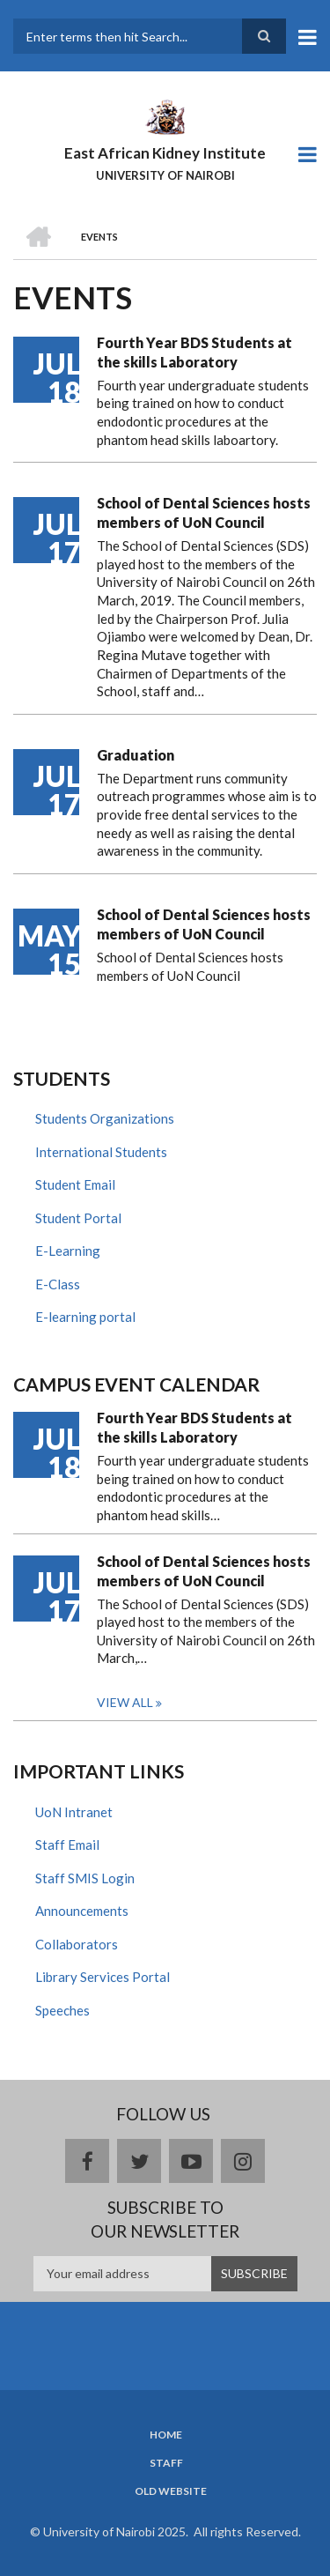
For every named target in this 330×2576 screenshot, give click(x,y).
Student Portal (78, 1218)
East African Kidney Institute (165, 153)
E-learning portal (85, 1317)
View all (125, 1702)
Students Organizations (104, 1118)
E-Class (57, 1284)
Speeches (62, 2010)
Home (166, 2435)
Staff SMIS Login (85, 1878)
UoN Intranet (74, 1812)
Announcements (81, 1911)
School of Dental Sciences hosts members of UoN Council (204, 512)
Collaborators (76, 1944)
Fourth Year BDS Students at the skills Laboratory (194, 352)
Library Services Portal (102, 1977)
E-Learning (67, 1250)
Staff (166, 2463)
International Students (101, 1152)
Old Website (171, 2491)
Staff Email (67, 1844)
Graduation (135, 754)
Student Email (75, 1184)
